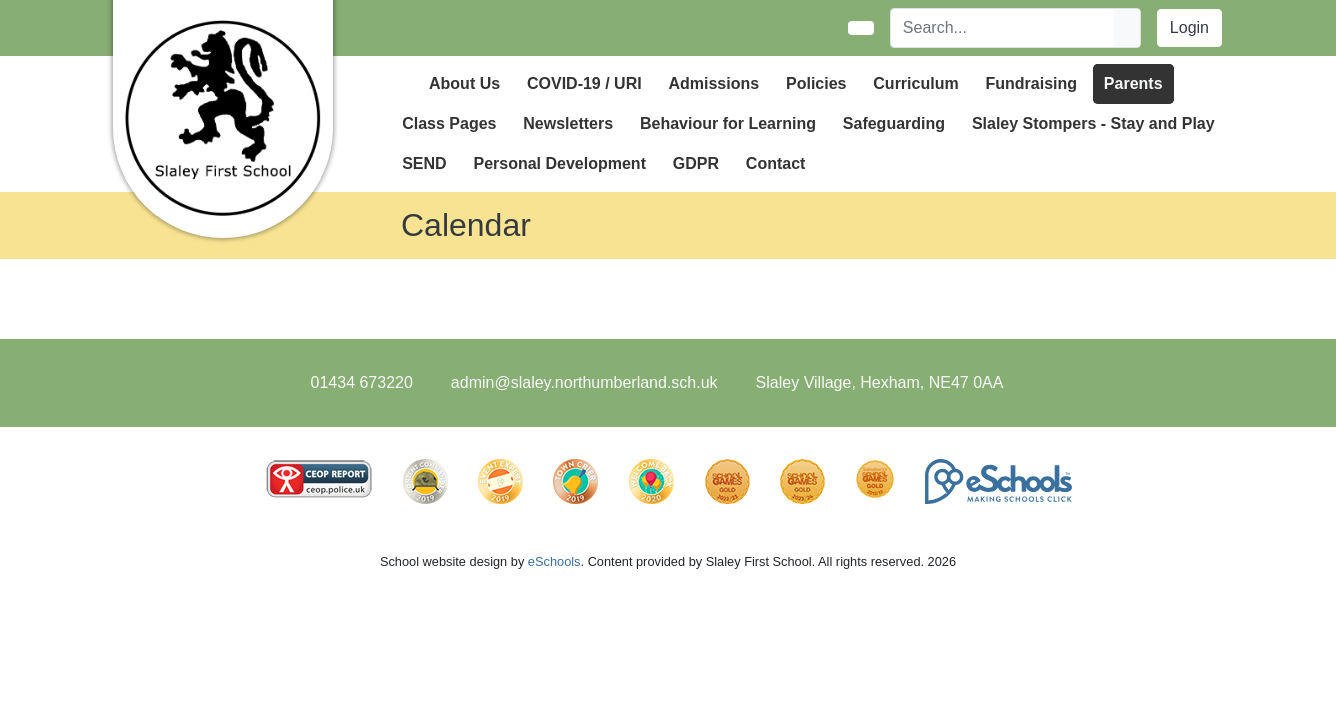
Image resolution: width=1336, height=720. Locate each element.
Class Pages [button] (449, 123)
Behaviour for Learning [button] (728, 123)
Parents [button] (1133, 83)
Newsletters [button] (568, 123)
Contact (776, 163)
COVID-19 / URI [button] (584, 83)
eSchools (554, 561)
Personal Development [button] (559, 163)
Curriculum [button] (915, 83)
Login (1189, 27)
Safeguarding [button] (894, 123)
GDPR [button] (696, 163)
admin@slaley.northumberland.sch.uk (584, 382)
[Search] (1003, 28)
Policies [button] (816, 83)
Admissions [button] (713, 83)
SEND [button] (424, 163)
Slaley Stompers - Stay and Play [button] (1093, 123)
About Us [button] (464, 83)
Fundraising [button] (1031, 83)
